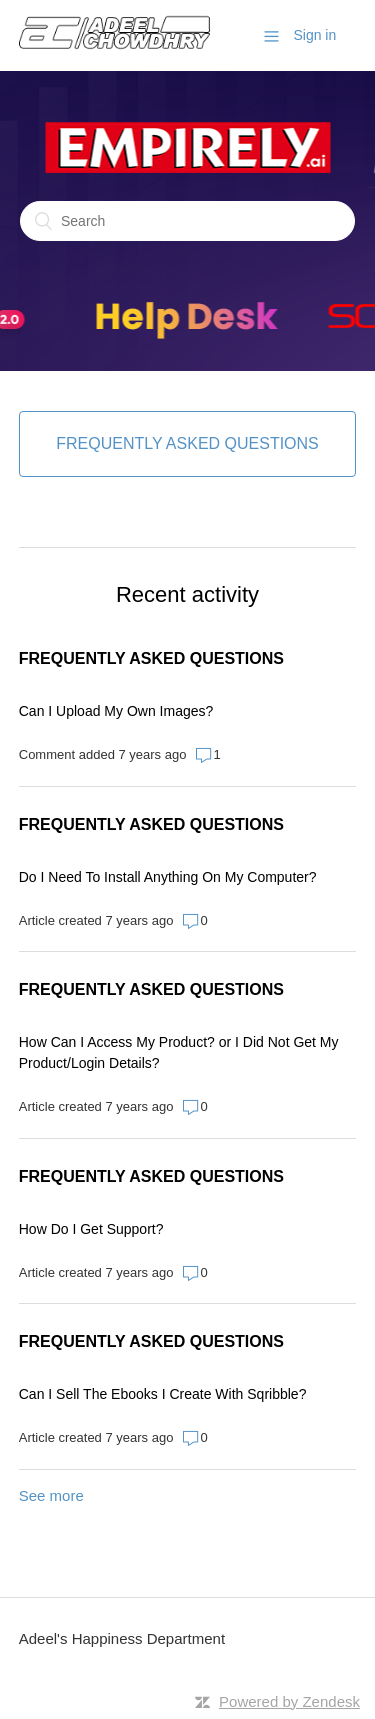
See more (51, 1495)
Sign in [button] (314, 35)
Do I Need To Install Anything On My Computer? (168, 877)
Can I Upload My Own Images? (116, 711)
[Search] (187, 221)
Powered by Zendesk (289, 1701)
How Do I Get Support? (91, 1229)
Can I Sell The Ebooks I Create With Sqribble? (163, 1394)
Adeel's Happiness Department (122, 1638)
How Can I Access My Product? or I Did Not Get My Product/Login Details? (179, 1052)
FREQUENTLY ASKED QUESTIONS (151, 658)
